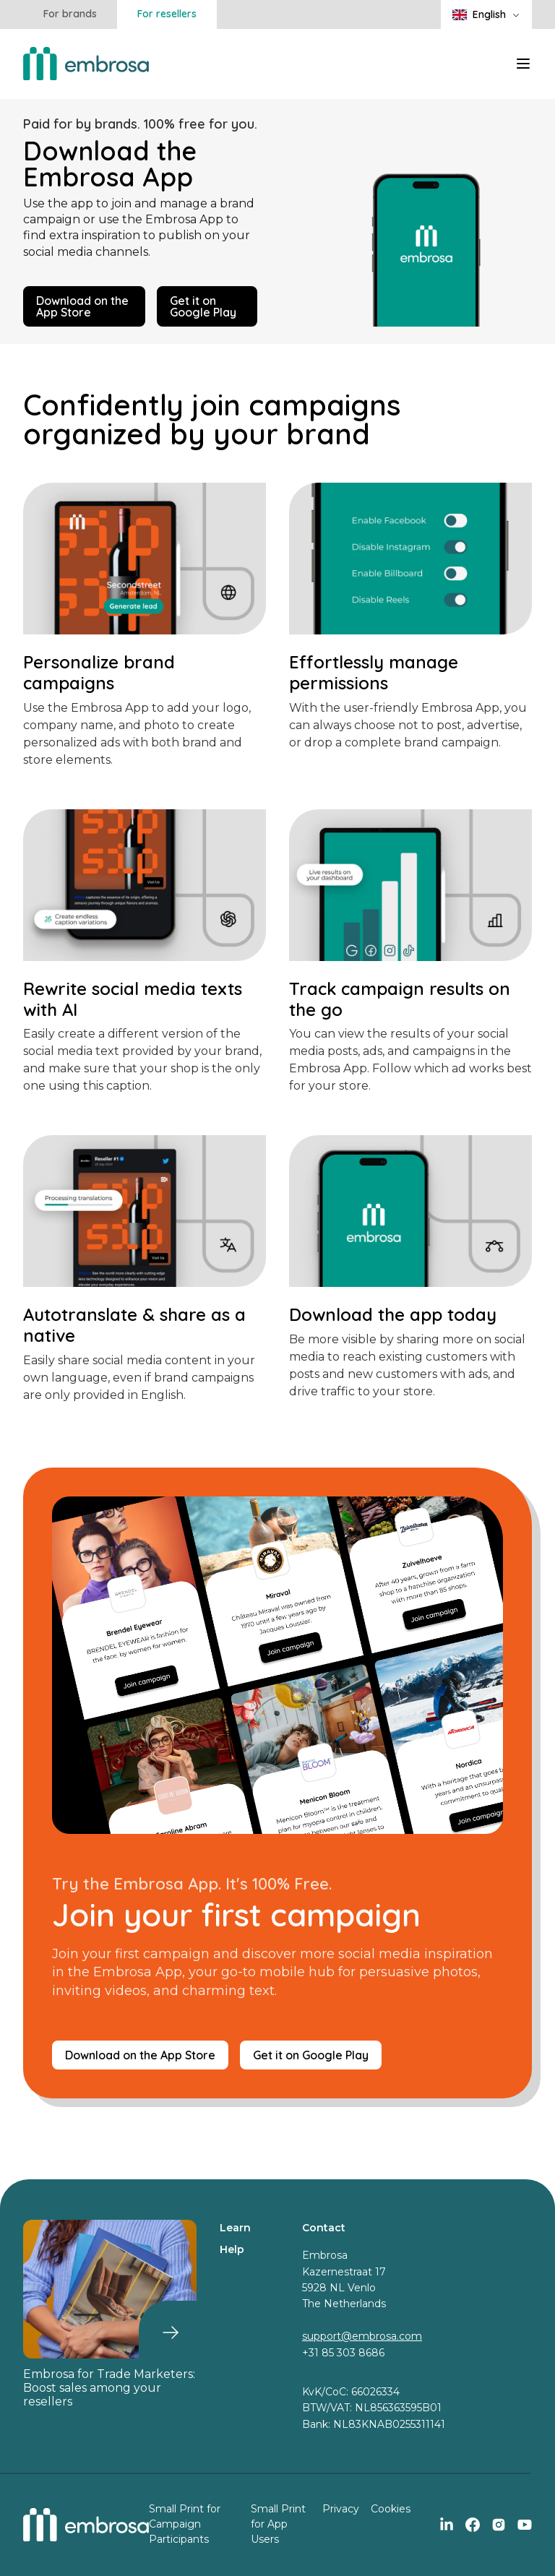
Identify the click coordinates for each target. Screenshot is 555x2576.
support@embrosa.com (362, 2336)
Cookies (390, 2508)
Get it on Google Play (203, 306)
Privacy (340, 2508)
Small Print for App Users (278, 2524)
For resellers (167, 13)
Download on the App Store (82, 306)
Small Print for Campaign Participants (184, 2524)
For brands (70, 13)
